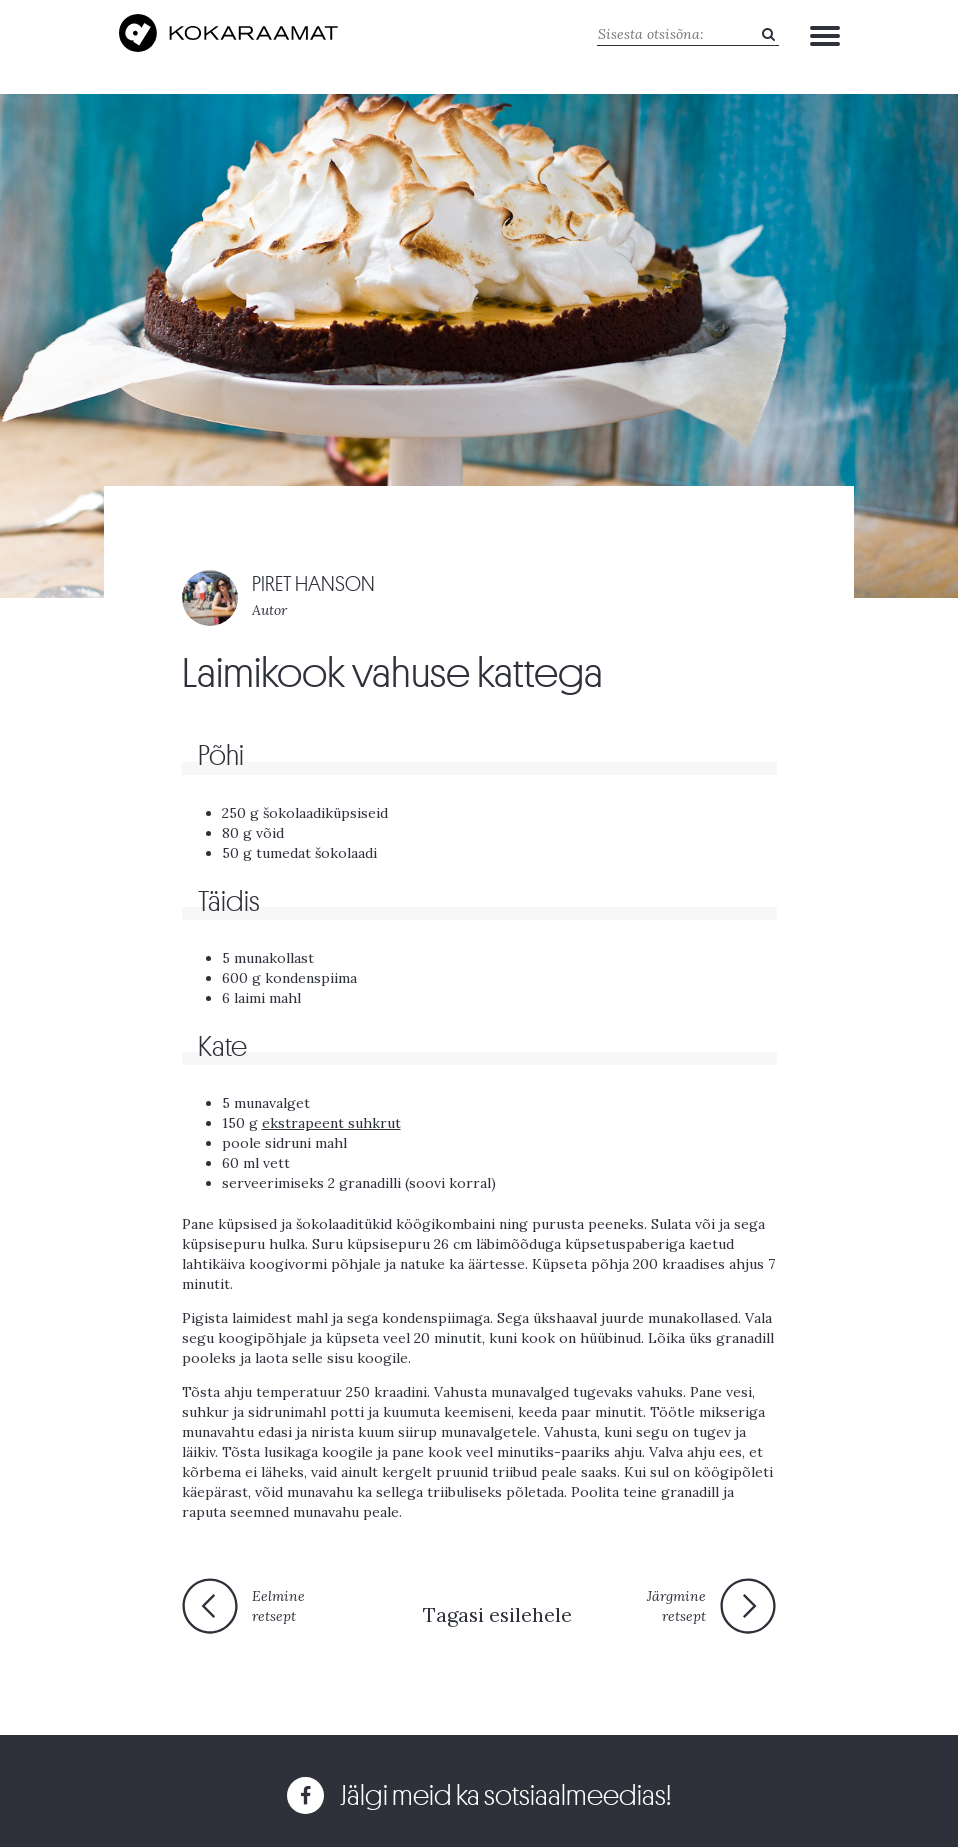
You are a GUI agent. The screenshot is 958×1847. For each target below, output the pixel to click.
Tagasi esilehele (497, 1614)
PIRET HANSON (313, 584)
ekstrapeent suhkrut (331, 1123)
